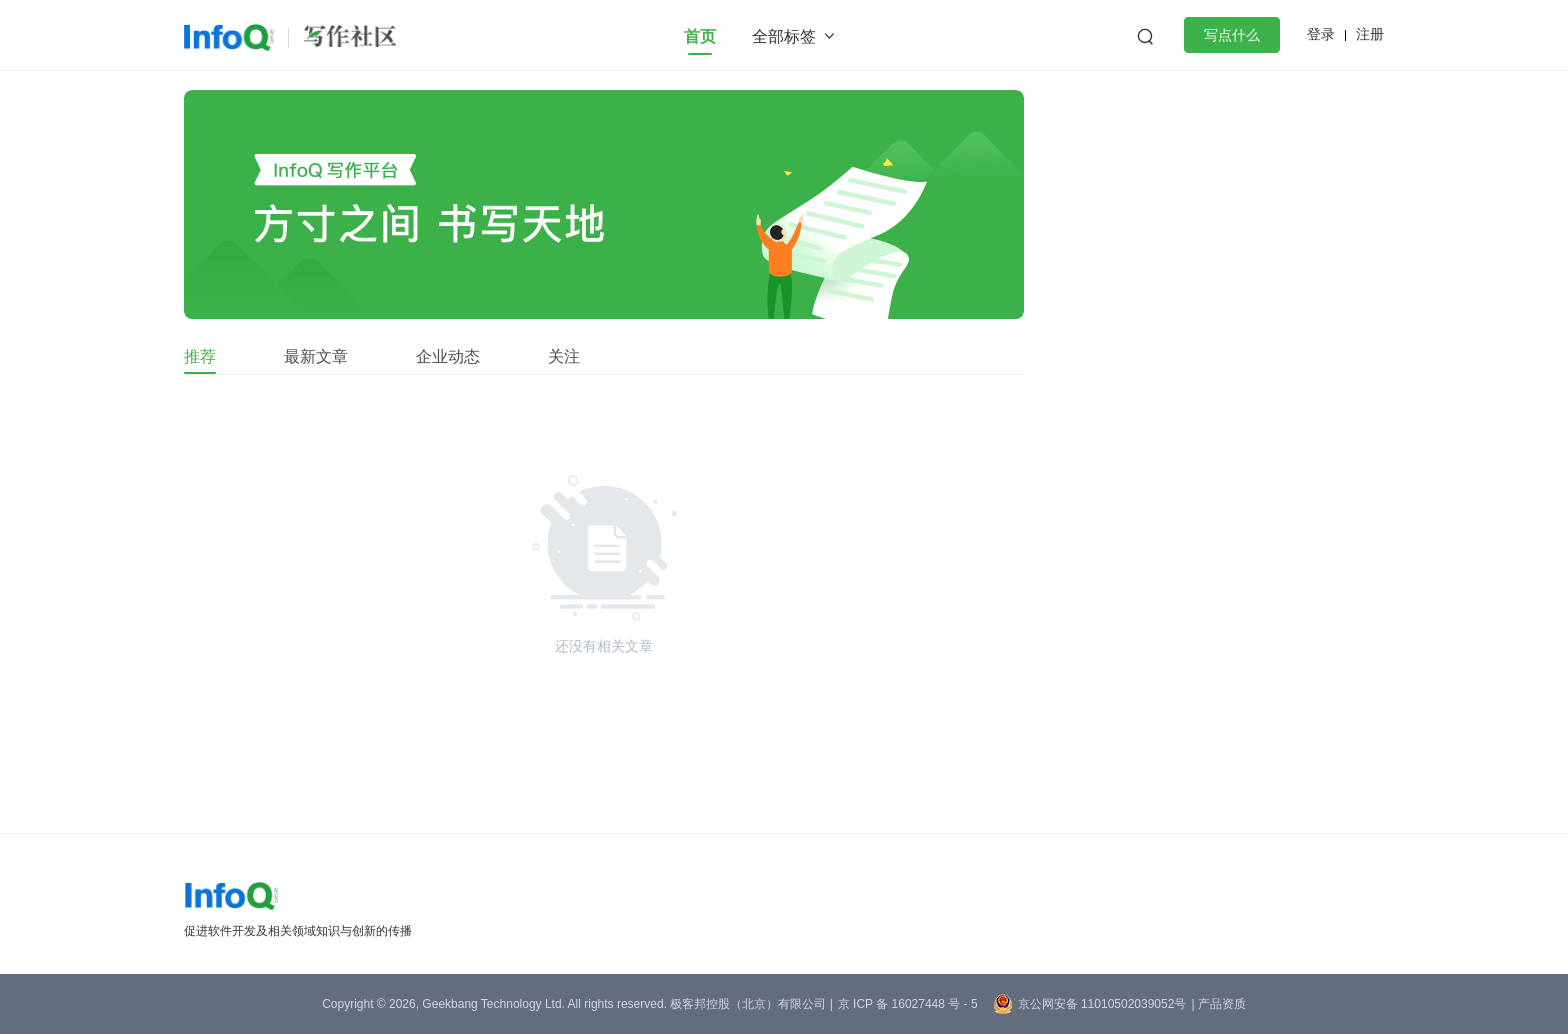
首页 (700, 36)
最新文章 (316, 356)
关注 (564, 356)
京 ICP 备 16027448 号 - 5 (908, 1004)
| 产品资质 (1218, 1004)
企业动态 (448, 356)
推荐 (200, 356)
